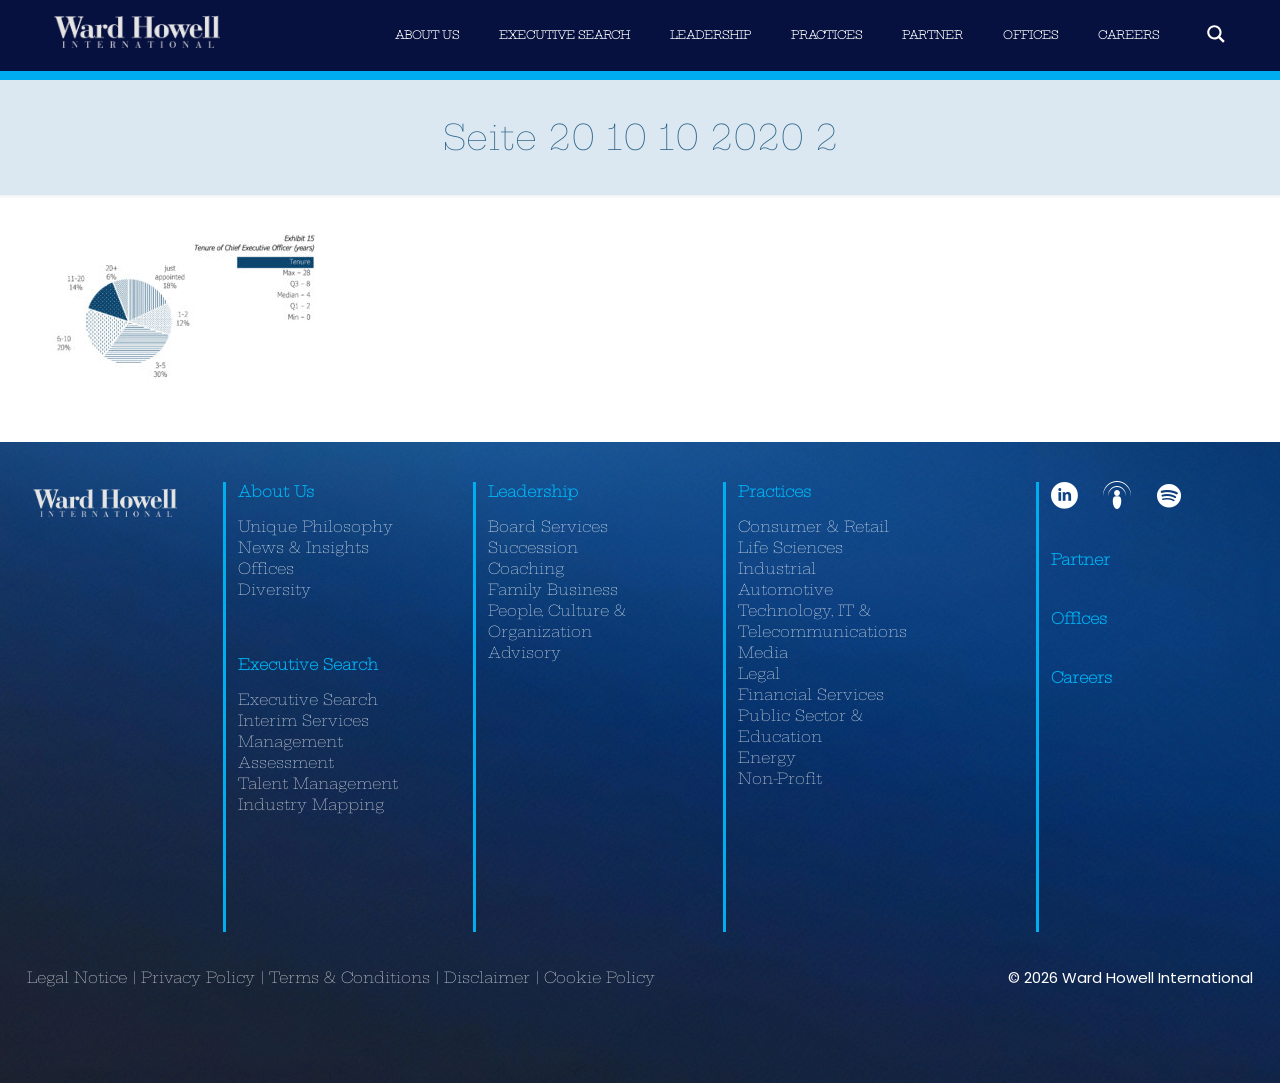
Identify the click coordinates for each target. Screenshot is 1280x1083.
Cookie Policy (599, 977)
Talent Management (318, 783)
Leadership (533, 491)
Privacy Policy (198, 977)
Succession (533, 547)
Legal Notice (77, 977)
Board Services (548, 526)
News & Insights (303, 547)
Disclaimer (487, 977)
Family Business (553, 589)
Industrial (777, 568)
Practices (774, 491)
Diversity (274, 589)
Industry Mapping (311, 804)
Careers (1081, 677)
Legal (759, 673)
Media (763, 652)
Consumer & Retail (813, 526)
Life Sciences (790, 547)
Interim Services (303, 720)
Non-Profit (780, 778)
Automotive (785, 589)
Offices (266, 568)
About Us (276, 491)
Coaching (526, 568)
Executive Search (308, 664)
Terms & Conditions (349, 977)
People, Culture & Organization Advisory (557, 631)
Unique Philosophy (315, 526)
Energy (767, 757)
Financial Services (811, 694)
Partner (1080, 559)
